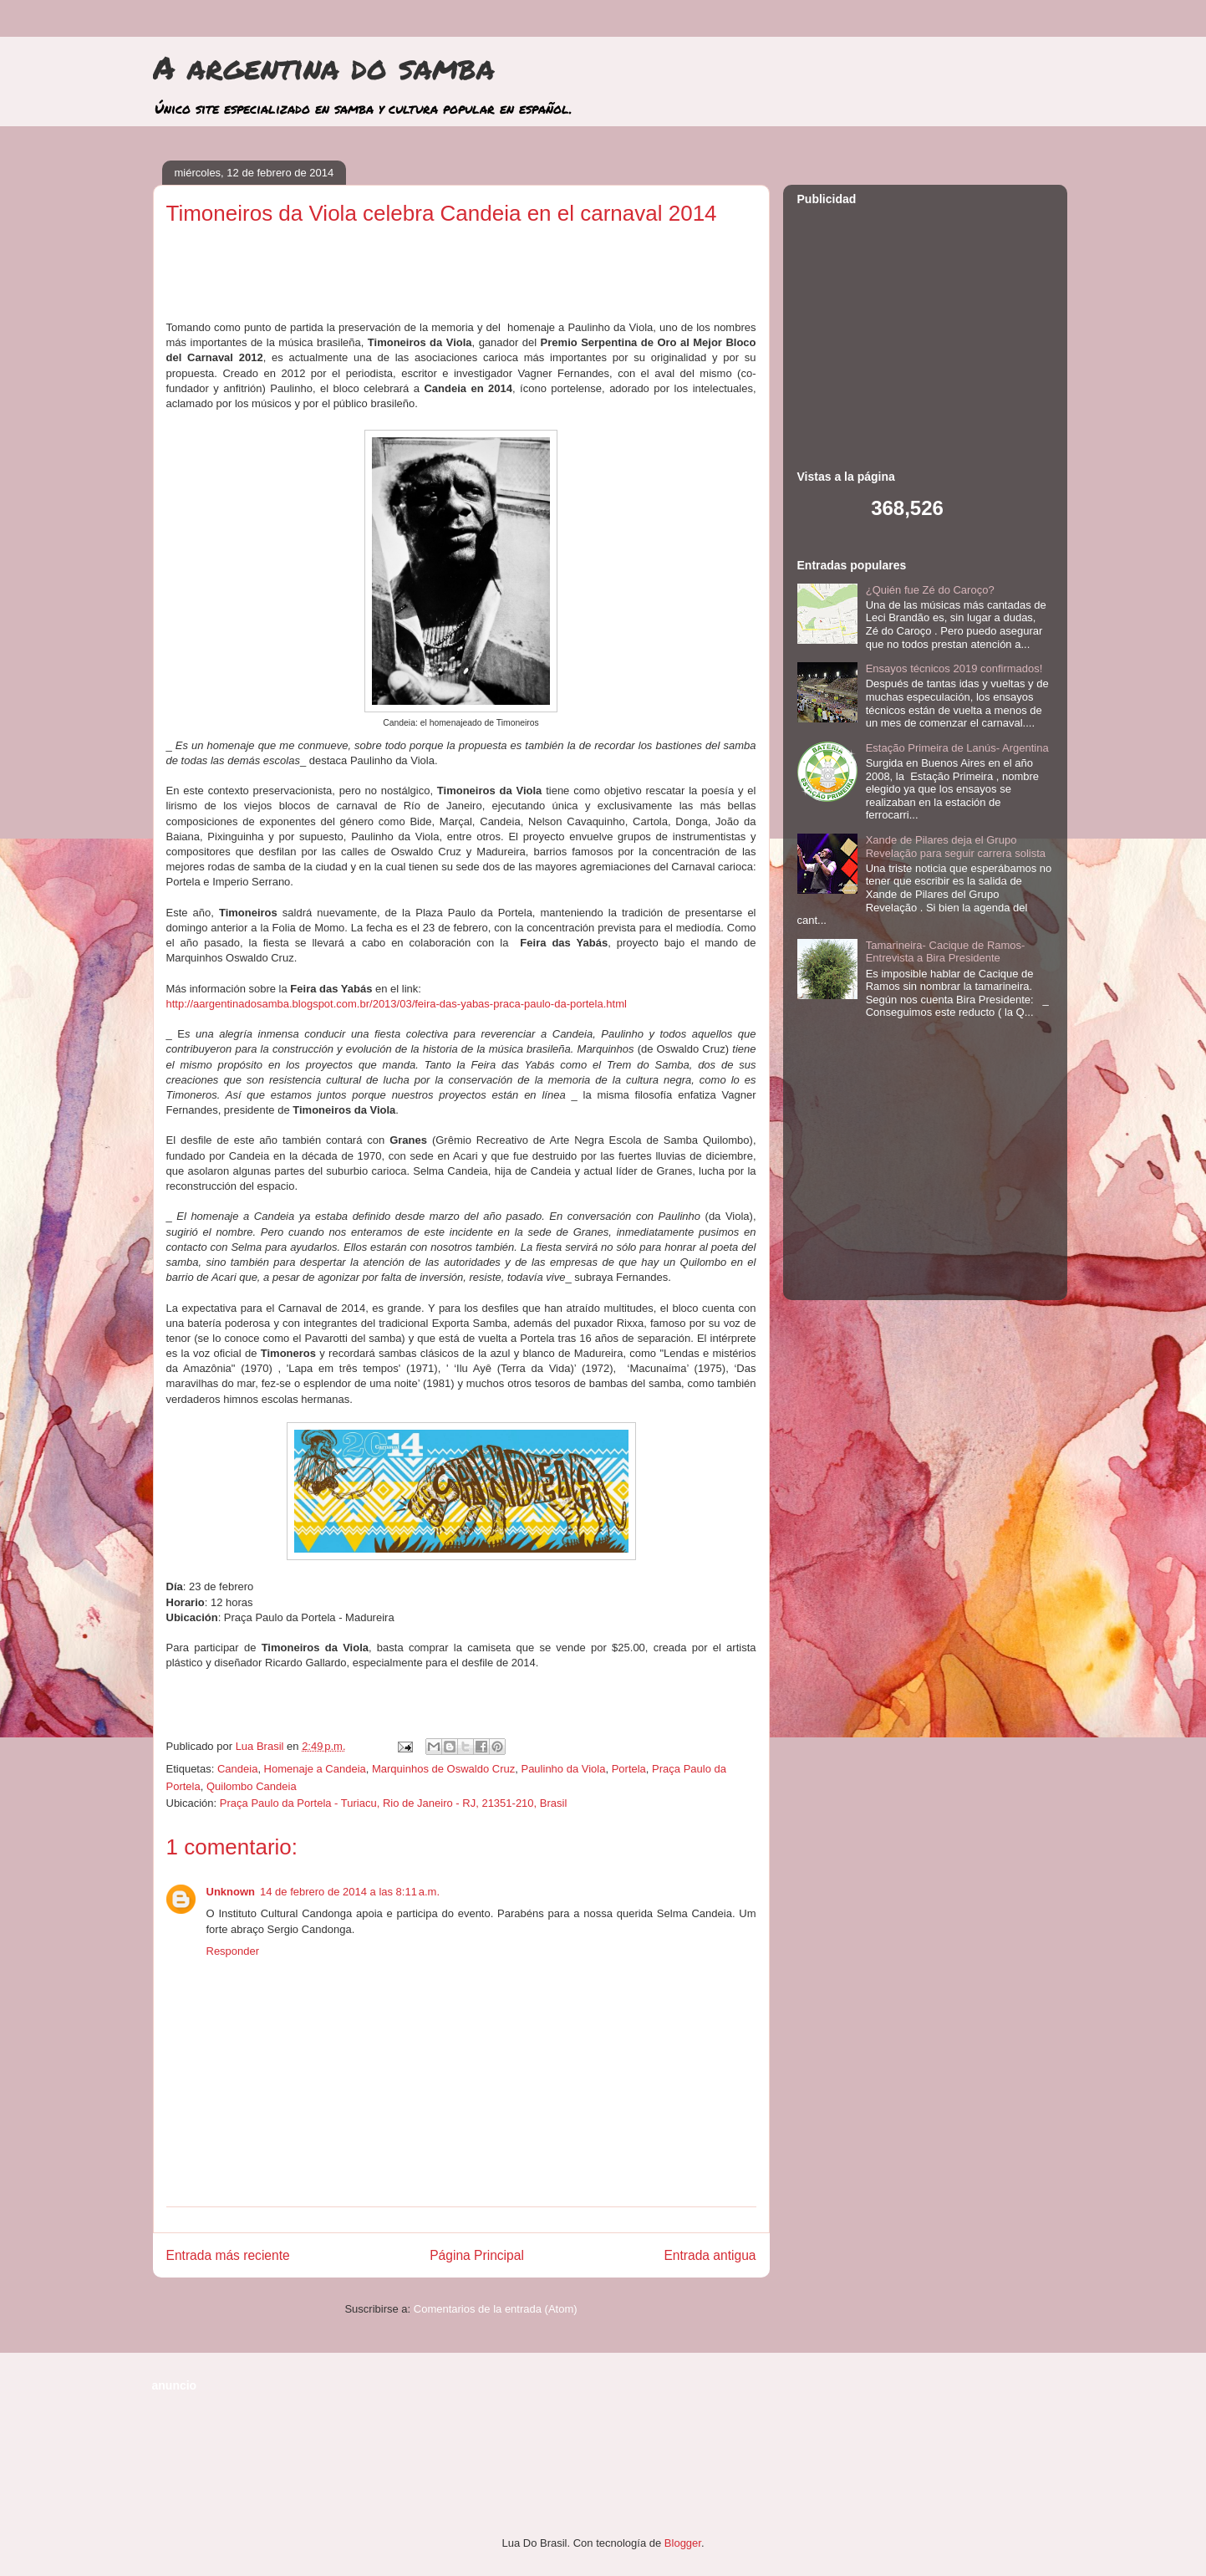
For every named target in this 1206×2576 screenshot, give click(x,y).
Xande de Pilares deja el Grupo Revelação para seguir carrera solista (956, 847)
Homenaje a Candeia (315, 1768)
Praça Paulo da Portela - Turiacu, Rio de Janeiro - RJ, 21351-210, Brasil (393, 1803)
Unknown (231, 1891)
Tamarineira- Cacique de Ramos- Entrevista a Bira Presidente (945, 952)
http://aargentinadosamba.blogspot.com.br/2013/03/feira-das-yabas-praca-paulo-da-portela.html (396, 1003)
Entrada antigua (710, 2255)
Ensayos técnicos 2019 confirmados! (954, 668)
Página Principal (477, 2255)
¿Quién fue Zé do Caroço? (930, 590)
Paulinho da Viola (563, 1768)
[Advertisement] (461, 278)
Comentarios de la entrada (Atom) (496, 2309)
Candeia (237, 1768)
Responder (233, 1951)
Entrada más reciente (228, 2255)
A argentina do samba (324, 66)
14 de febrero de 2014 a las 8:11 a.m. (350, 1891)
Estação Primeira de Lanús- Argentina (957, 748)
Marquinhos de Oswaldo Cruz (443, 1768)
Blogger (682, 2543)
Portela (629, 1768)
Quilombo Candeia (251, 1786)
